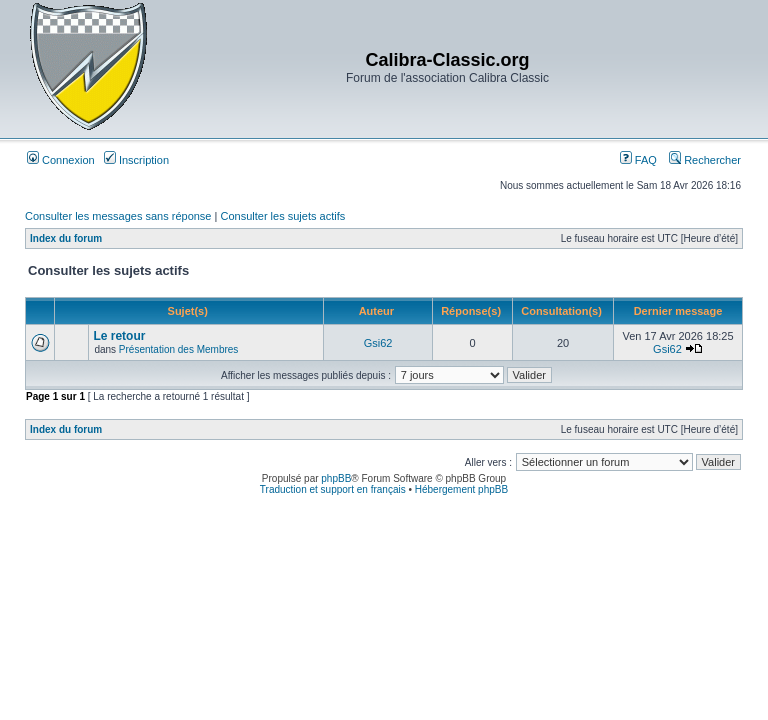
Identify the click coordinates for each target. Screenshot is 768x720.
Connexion (61, 160)
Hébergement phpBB (461, 489)
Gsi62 (378, 343)
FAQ (638, 160)
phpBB (336, 478)
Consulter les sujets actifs (282, 216)
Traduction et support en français (333, 489)
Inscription (136, 160)
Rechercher (705, 160)
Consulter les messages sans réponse (118, 216)
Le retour (119, 336)
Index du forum (66, 238)
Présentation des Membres (179, 349)
